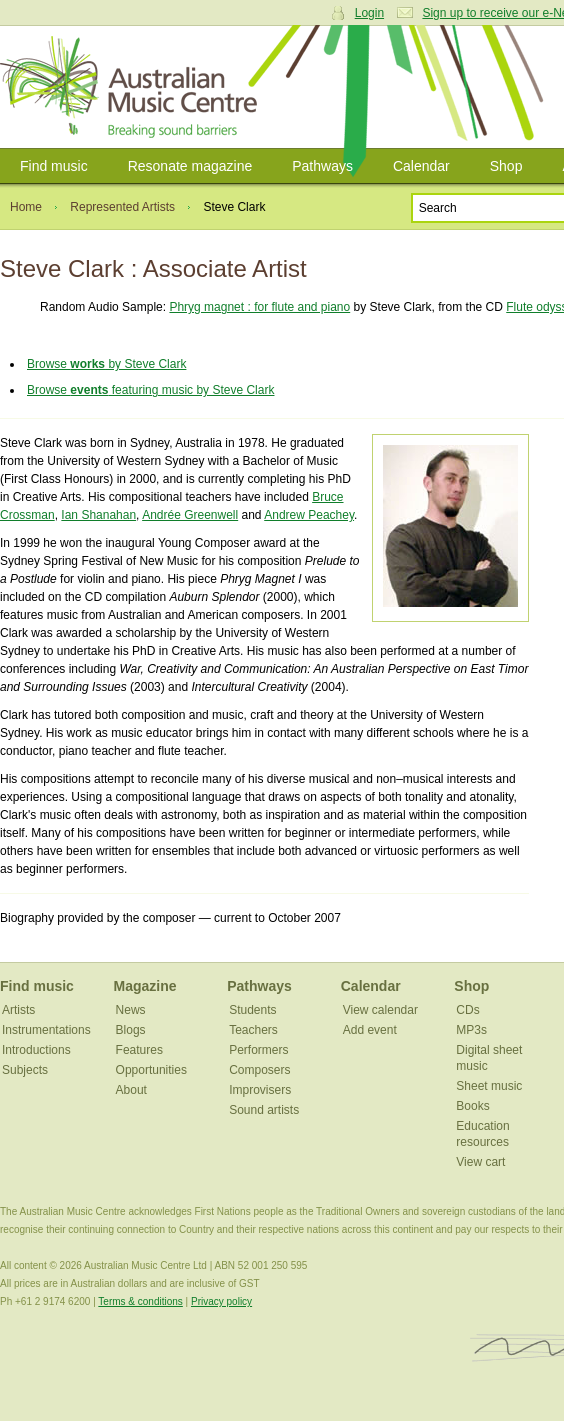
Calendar (421, 166)
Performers (258, 1050)
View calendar (380, 1010)
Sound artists (264, 1110)
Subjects (25, 1070)
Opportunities (151, 1070)
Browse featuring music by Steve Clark (150, 390)
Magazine (145, 986)
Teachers (253, 1030)
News (131, 1010)
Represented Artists (122, 207)
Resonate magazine (190, 166)
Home (26, 207)
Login (369, 13)
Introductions (36, 1050)
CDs (467, 1010)
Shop (506, 166)
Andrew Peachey (309, 515)
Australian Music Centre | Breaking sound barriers (132, 87)
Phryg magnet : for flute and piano (259, 307)
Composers (259, 1070)
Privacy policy (221, 1301)
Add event (370, 1030)
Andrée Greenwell (190, 515)
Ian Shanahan (98, 515)
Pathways (322, 166)
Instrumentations (46, 1030)
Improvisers (260, 1090)
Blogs (131, 1030)
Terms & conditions (140, 1301)
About (131, 1090)
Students (252, 1010)
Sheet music (489, 1086)
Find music (54, 166)
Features (139, 1050)
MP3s (471, 1030)
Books (472, 1106)
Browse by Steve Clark (106, 364)
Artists (18, 1010)
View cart (480, 1162)
